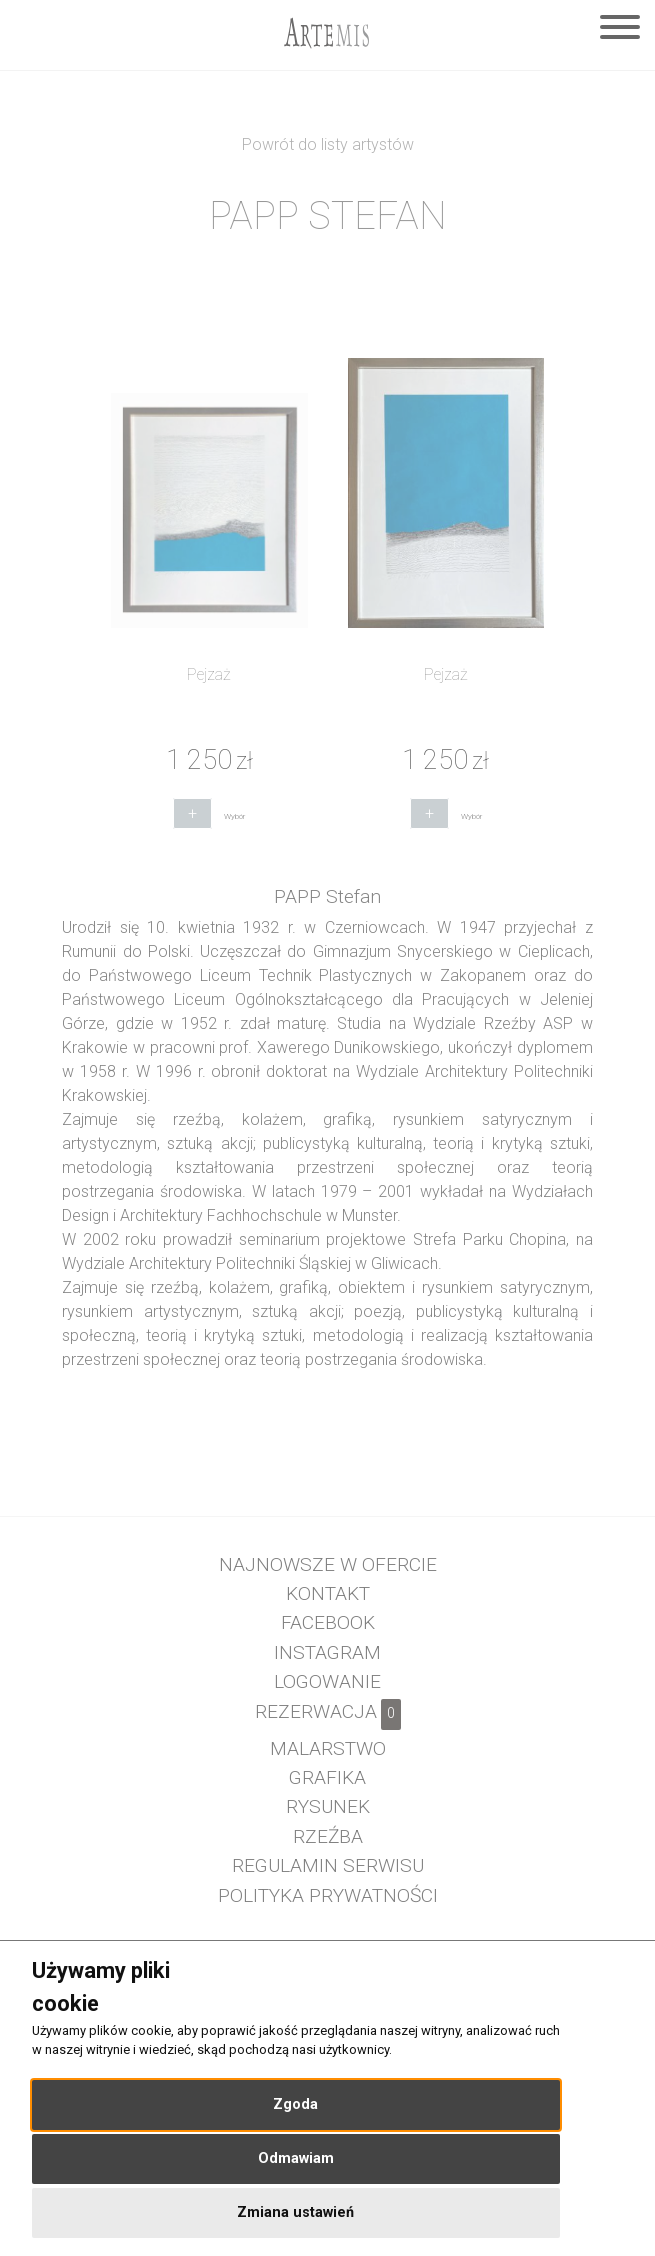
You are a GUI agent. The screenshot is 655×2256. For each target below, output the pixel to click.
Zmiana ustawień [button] (295, 2212)
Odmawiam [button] (296, 2158)
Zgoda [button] (295, 2104)
